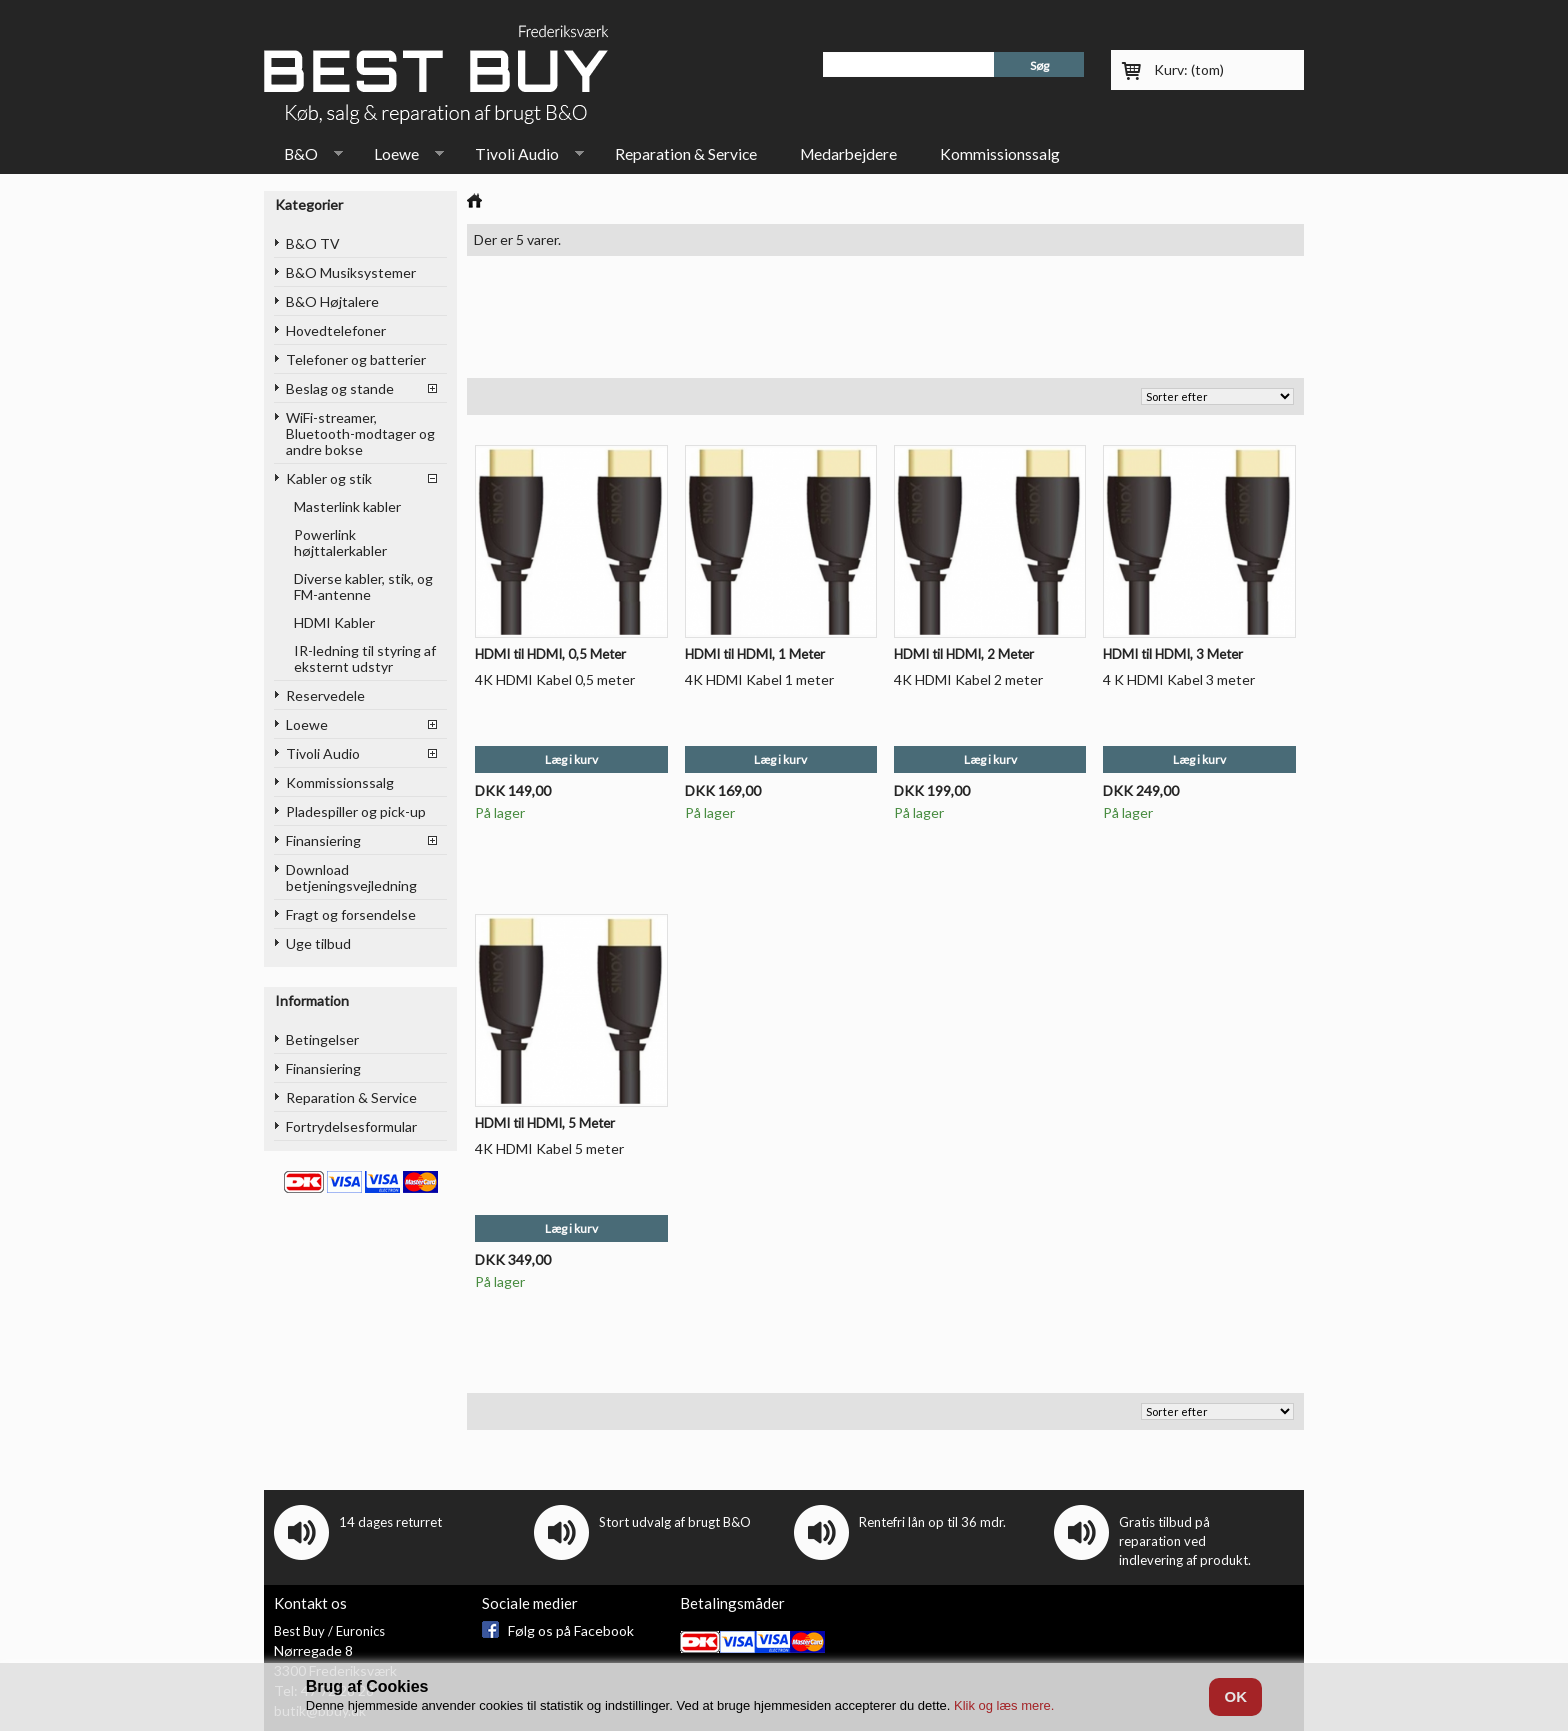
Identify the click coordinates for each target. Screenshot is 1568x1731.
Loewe (399, 158)
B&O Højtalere (332, 301)
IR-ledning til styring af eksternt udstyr (365, 658)
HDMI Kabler (334, 622)
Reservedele (325, 695)
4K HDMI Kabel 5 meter (549, 1148)
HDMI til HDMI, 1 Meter (755, 654)
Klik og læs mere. (1004, 1705)
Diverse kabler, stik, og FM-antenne (363, 586)
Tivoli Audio (519, 158)
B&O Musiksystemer (351, 272)
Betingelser (322, 1039)
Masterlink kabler (347, 506)
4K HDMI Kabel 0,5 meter (555, 679)
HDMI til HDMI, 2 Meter (964, 654)
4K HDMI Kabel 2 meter (968, 679)
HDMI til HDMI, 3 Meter (1173, 654)
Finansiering (323, 840)
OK (1235, 1696)
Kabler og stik (329, 478)
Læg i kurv (571, 759)
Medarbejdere (848, 154)
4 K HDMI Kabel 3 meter (1179, 679)
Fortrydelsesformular (351, 1126)
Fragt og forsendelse (351, 914)
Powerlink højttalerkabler (340, 542)
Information (312, 1000)
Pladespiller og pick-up (356, 811)
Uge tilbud (318, 943)
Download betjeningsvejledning (351, 877)
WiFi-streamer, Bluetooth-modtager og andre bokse (360, 433)
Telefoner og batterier (356, 359)
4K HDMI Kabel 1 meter (759, 679)
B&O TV (313, 243)
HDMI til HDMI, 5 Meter (545, 1123)
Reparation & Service (686, 154)
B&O (303, 158)
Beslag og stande (340, 388)
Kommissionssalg (1000, 154)
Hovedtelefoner (336, 330)
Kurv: (1189, 69)
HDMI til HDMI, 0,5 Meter (550, 654)
